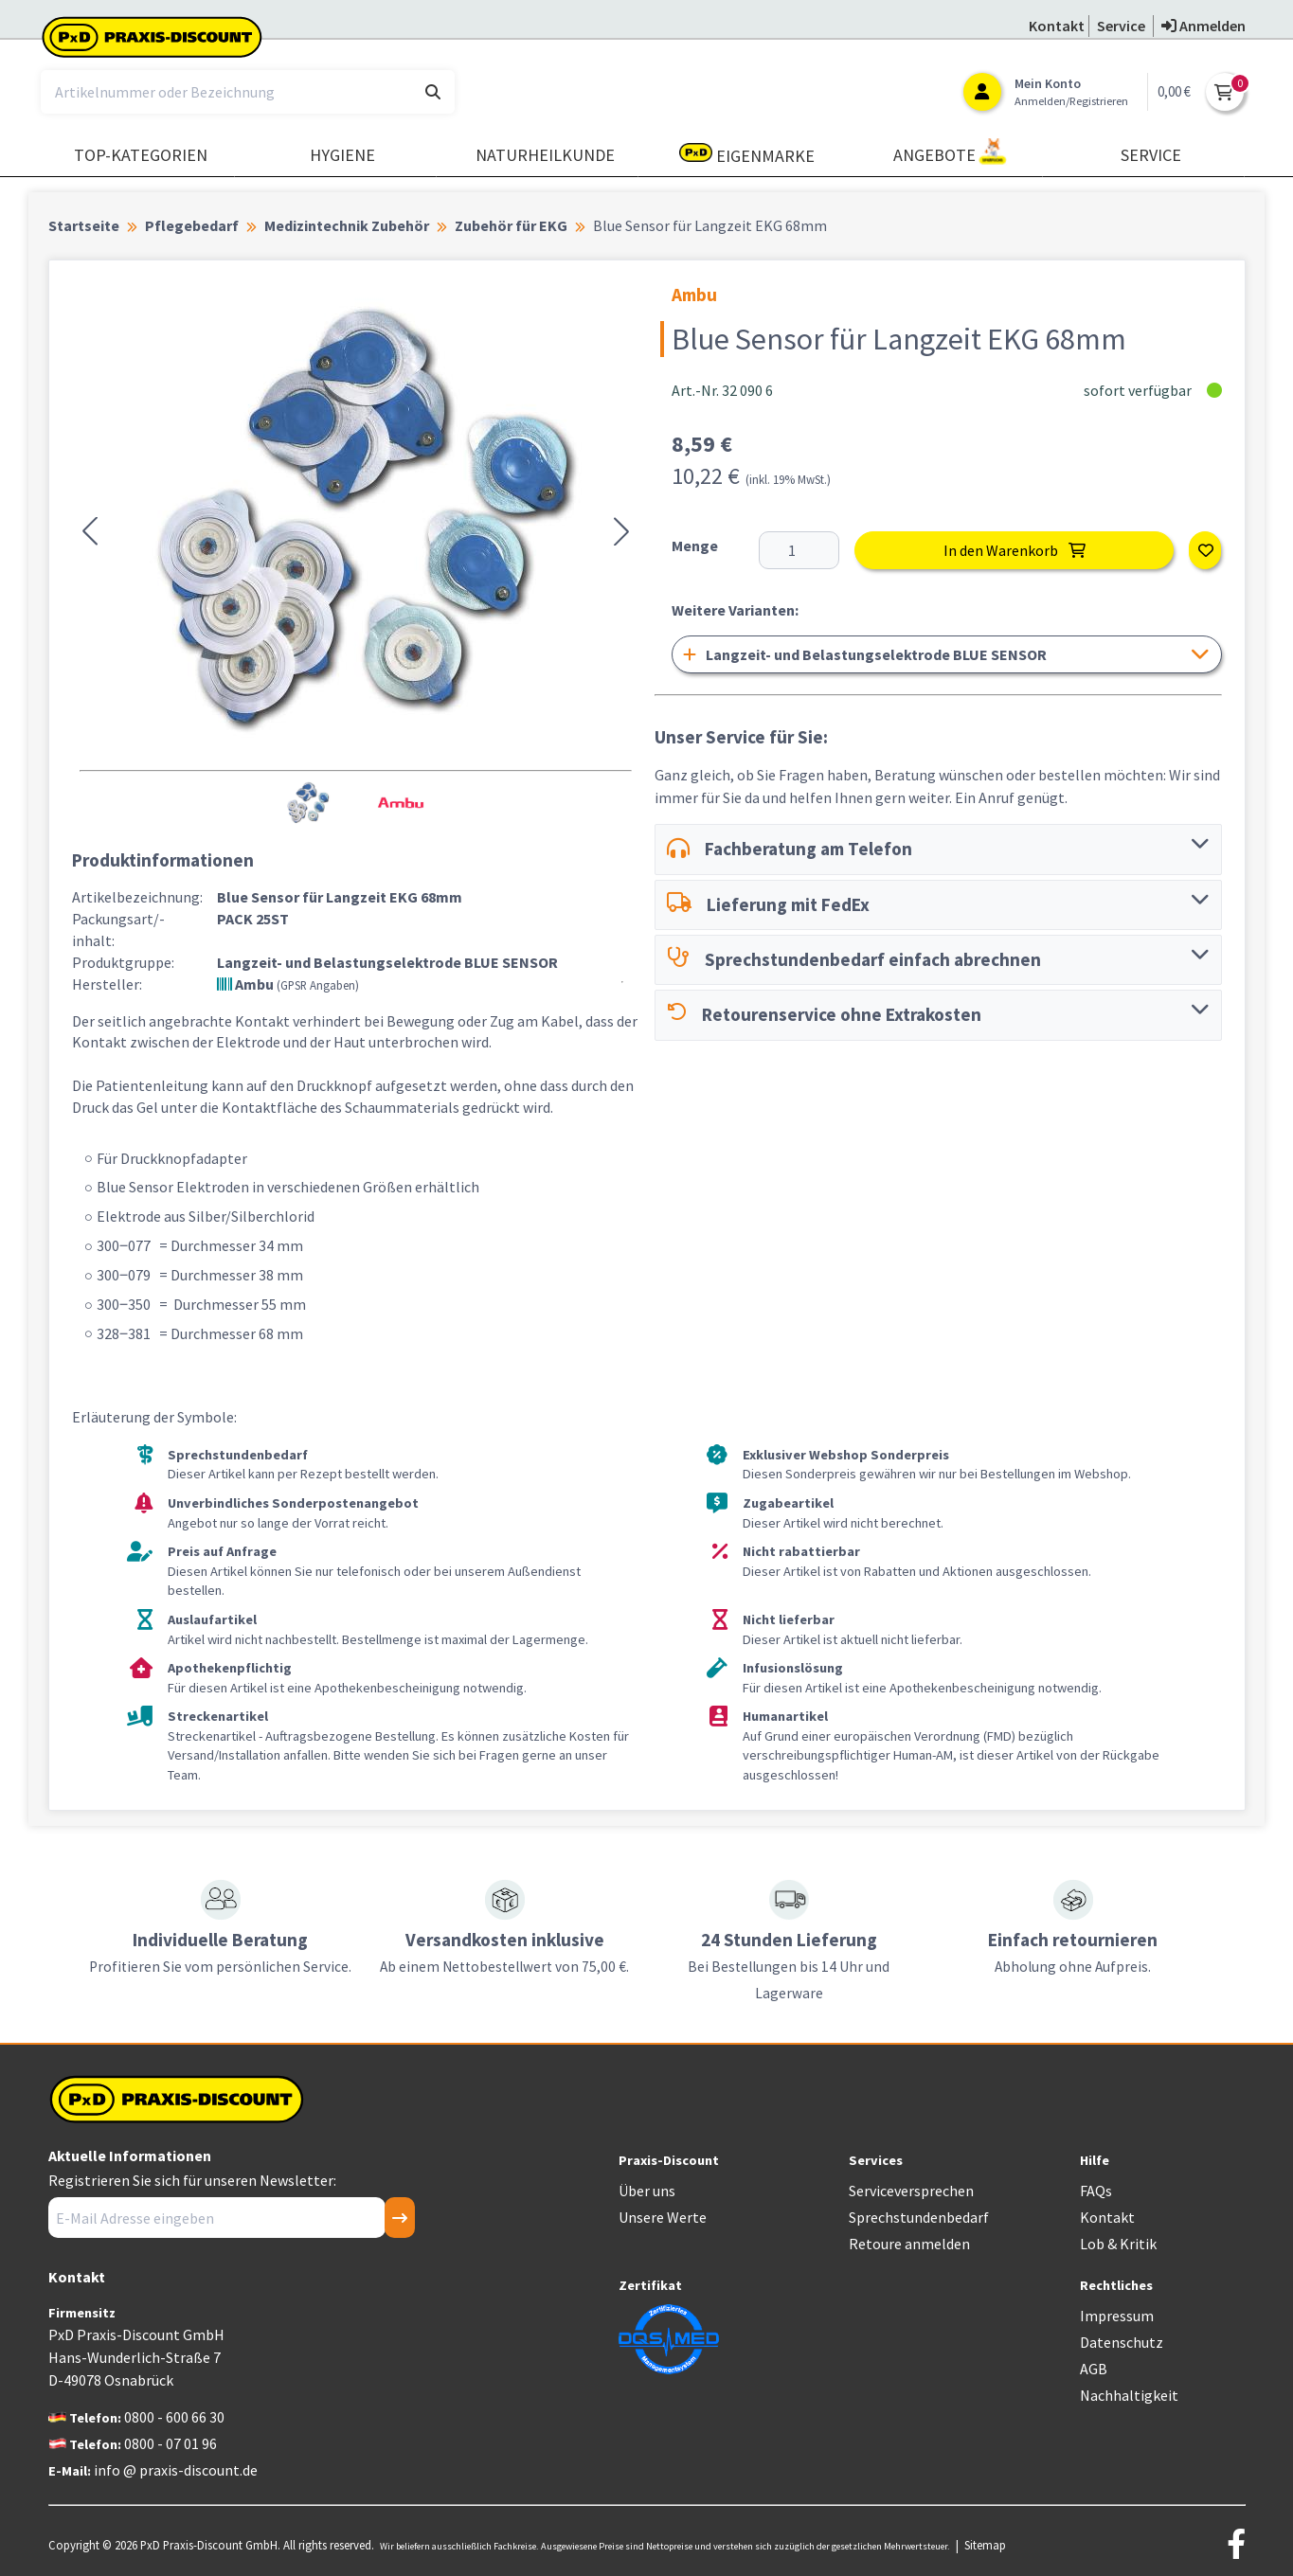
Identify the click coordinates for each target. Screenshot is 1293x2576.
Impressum (1117, 2315)
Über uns (647, 2190)
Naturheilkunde (545, 155)
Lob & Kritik (1118, 2243)
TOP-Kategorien (140, 155)
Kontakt (1107, 2217)
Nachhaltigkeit (1129, 2395)
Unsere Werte (663, 2217)
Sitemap (985, 2544)
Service (1151, 155)
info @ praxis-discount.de (176, 2469)
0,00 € (1174, 91)
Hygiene (342, 155)
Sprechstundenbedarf (919, 2217)
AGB (1093, 2368)
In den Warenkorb (1014, 550)
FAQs (1096, 2190)
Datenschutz (1121, 2342)
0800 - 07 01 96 (170, 2443)
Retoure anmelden (909, 2243)
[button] (90, 531)
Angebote (950, 152)
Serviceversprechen (911, 2190)
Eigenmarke (747, 155)
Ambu (288, 984)
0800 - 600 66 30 (174, 2416)
